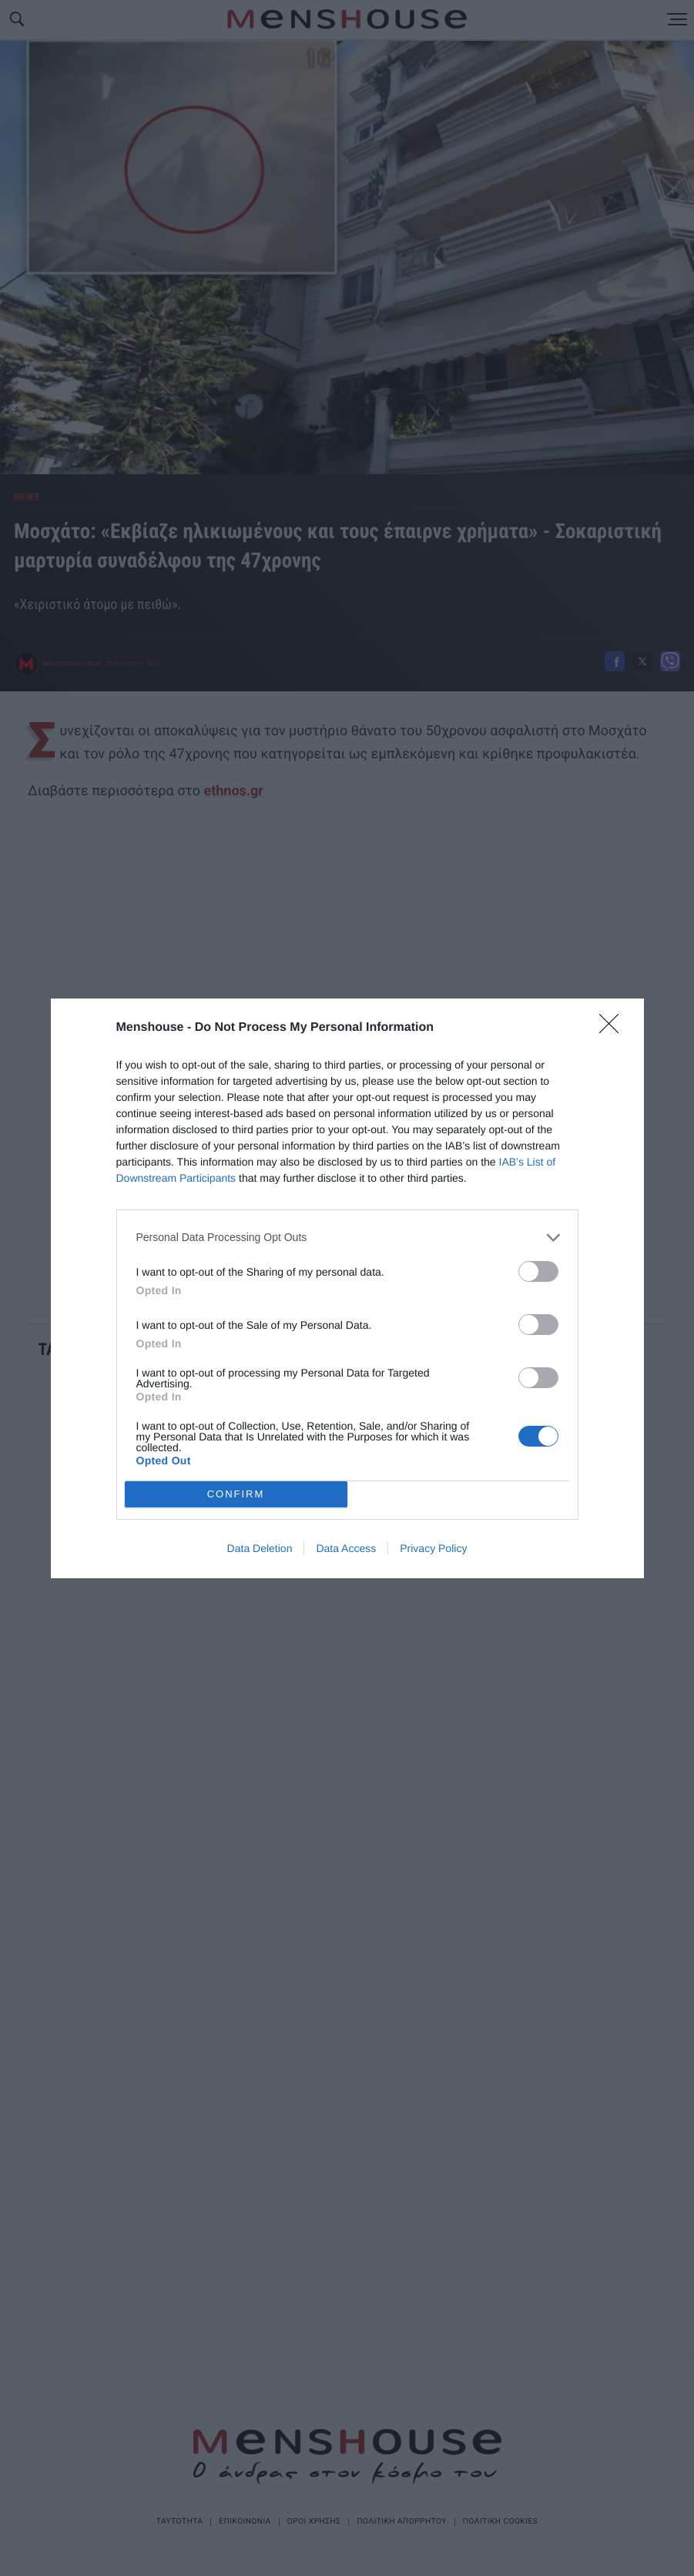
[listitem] (347, 1237)
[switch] (538, 1271)
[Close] (614, 1028)
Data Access (346, 1548)
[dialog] (347, 1288)
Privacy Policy (433, 1548)
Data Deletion (260, 1548)
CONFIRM (236, 1494)
